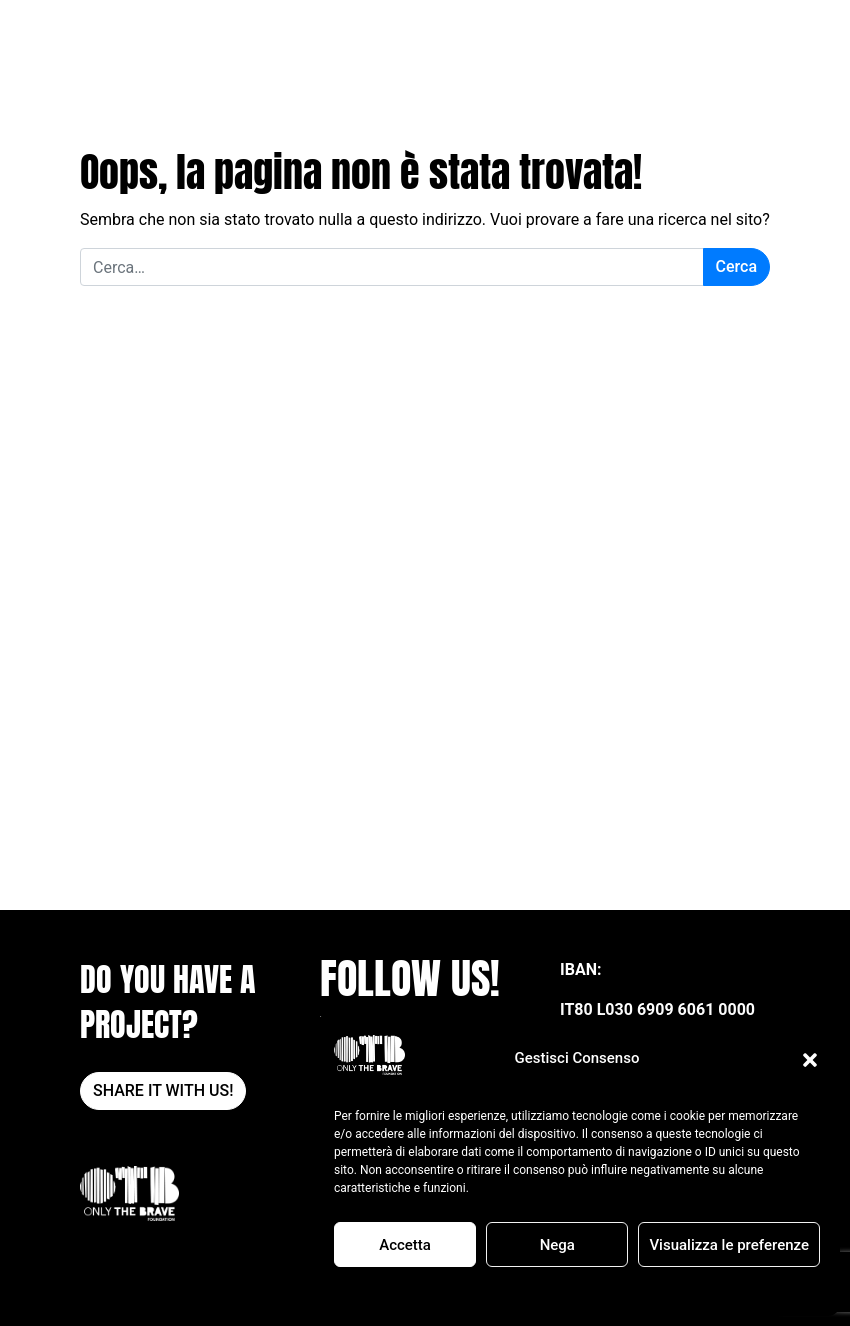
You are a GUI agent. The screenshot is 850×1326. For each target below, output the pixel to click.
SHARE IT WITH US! (163, 1090)
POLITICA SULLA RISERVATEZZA (613, 1290)
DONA (713, 38)
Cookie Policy (479, 1290)
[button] (810, 1059)
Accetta (405, 1245)
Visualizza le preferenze (729, 1245)
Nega (557, 1245)
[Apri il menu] (757, 38)
